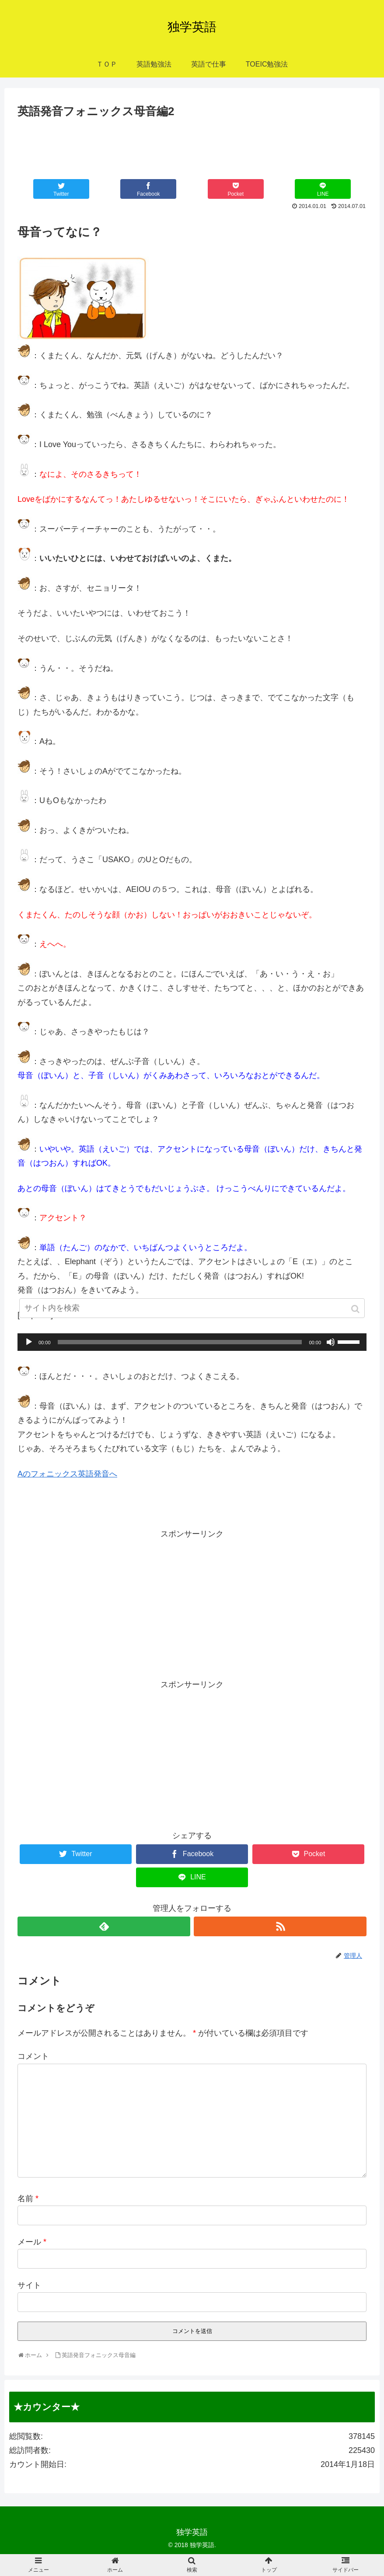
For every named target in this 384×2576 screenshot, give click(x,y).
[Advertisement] (192, 145)
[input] (192, 1308)
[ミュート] (330, 1342)
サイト (29, 2285)
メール (31, 2242)
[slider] (180, 1342)
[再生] (28, 1342)
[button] (356, 1309)
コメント (33, 2056)
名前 (27, 2198)
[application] (192, 1342)
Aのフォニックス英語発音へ (67, 1473)
